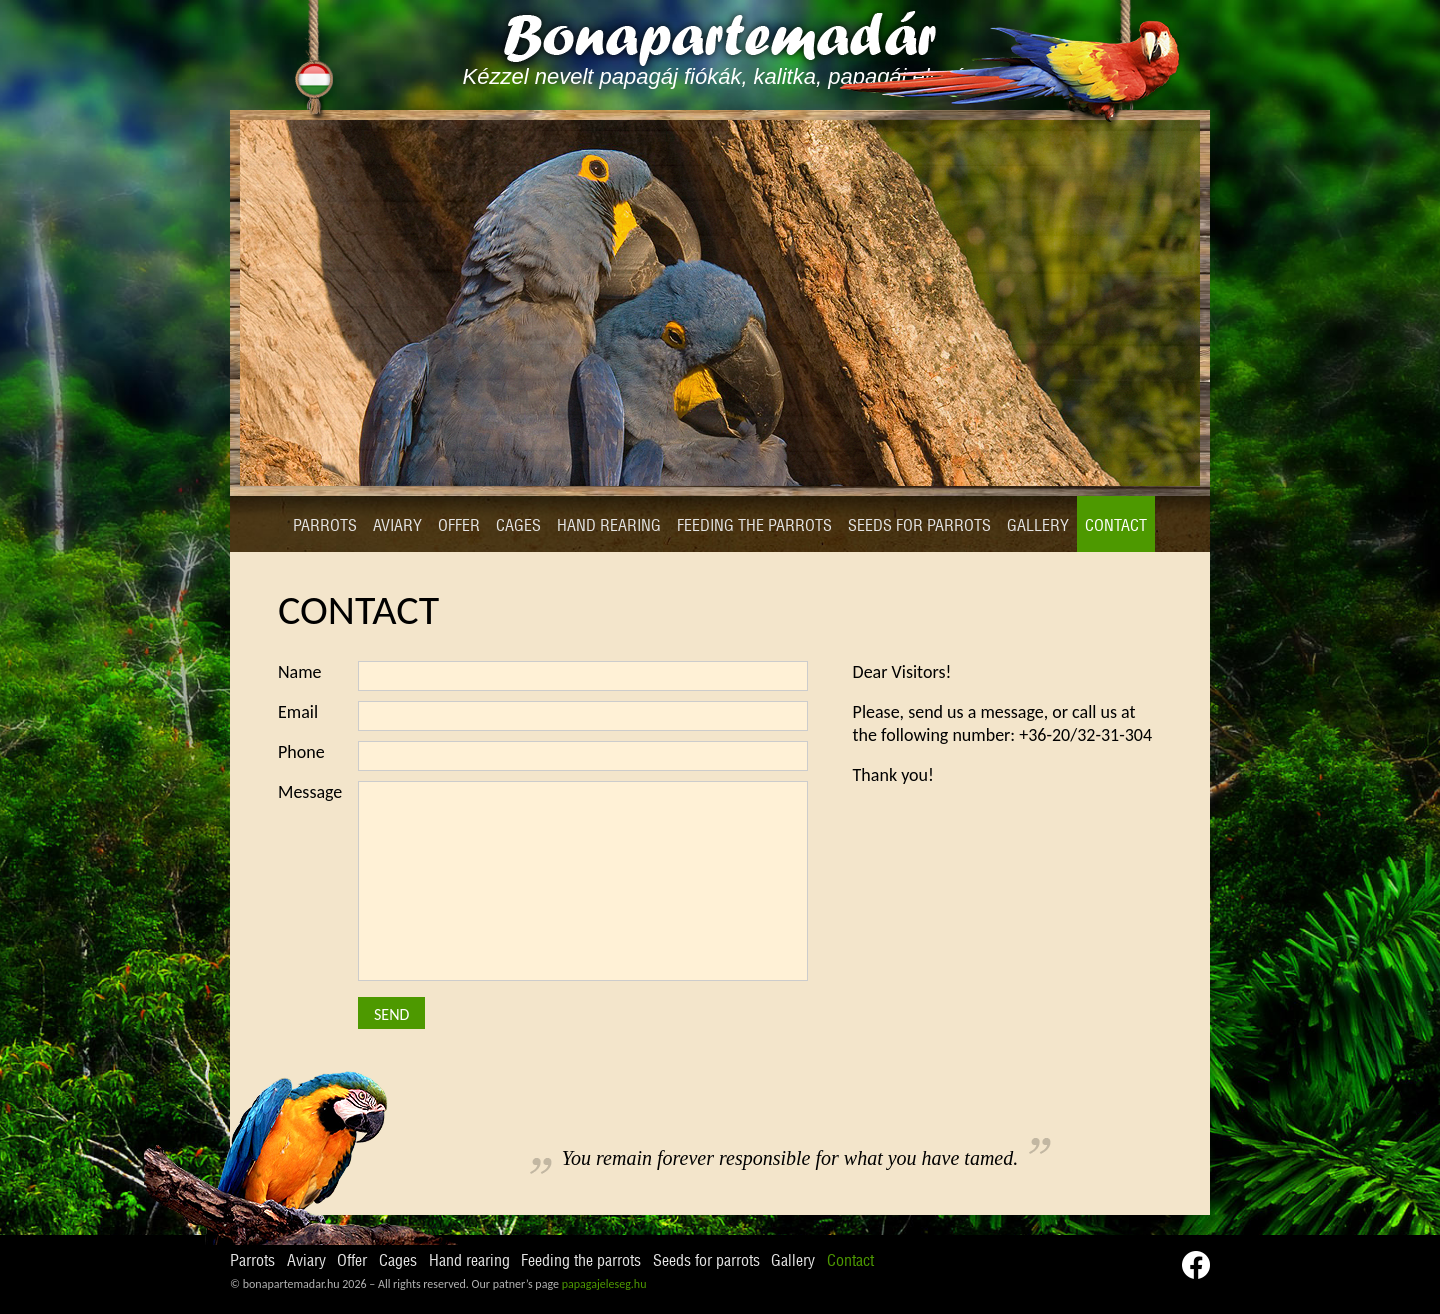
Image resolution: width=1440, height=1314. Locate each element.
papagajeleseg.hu (604, 1284)
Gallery (1038, 526)
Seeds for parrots (919, 526)
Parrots (325, 526)
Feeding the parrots (754, 526)
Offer (459, 526)
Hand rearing (609, 526)
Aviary (397, 526)
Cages (518, 526)
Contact (1116, 526)
